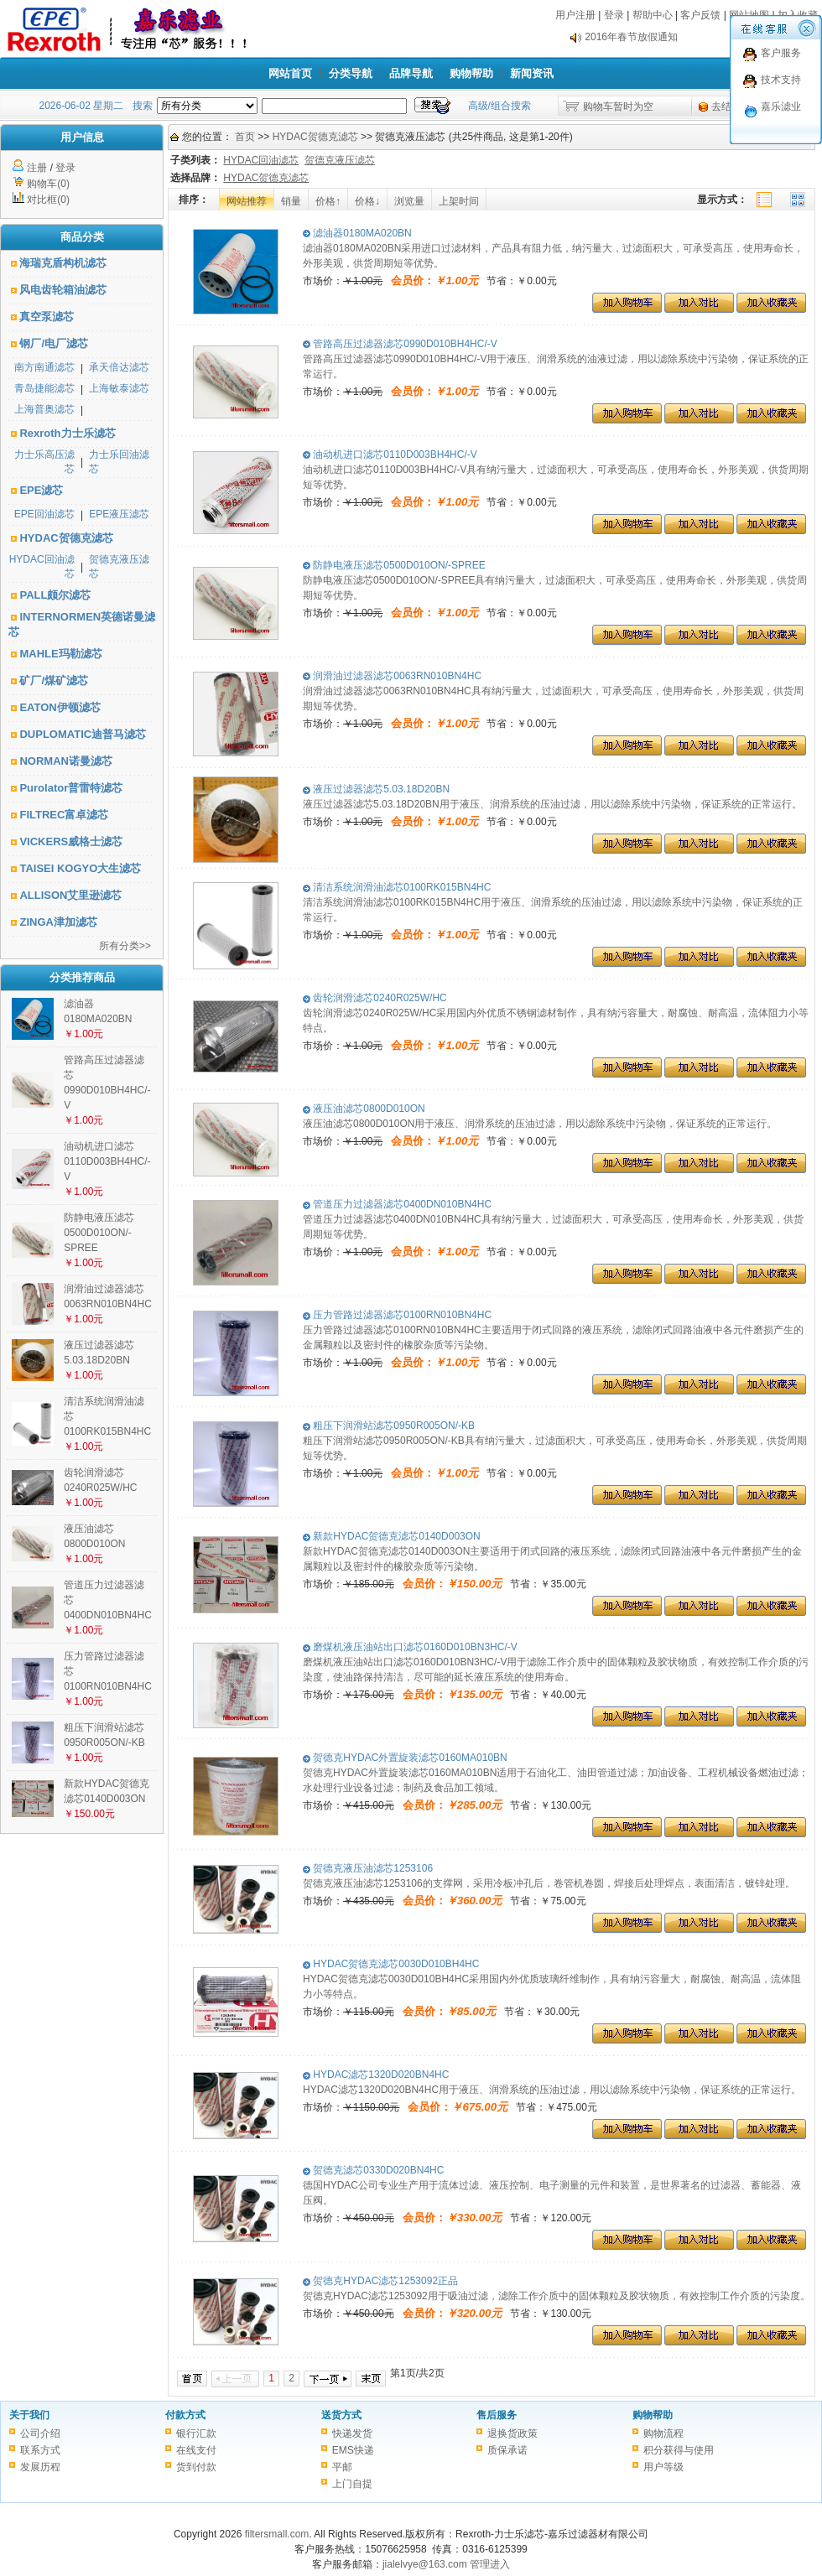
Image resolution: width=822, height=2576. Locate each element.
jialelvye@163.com (424, 2564)
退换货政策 (512, 2433)
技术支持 (781, 80)
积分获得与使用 (678, 2450)
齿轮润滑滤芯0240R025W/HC (375, 998)
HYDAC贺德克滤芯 (65, 538)
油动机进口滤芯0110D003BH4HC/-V (107, 1161)
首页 (245, 137)
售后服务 (496, 2415)
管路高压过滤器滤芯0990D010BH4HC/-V (400, 344)
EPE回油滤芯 (44, 514)
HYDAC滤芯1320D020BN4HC (376, 2074)
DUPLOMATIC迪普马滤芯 (82, 734)
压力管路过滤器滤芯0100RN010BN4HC (397, 1315)
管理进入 (490, 2564)
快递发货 (352, 2433)
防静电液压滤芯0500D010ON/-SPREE (99, 1233)
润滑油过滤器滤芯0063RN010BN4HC (392, 676)
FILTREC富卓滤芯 (63, 814)
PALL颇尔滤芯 (55, 595)
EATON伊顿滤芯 (59, 707)
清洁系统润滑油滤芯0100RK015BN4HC (397, 887)
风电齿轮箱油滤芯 (63, 289)
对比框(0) (48, 199)
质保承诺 (507, 2450)
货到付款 (196, 2467)
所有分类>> (125, 946)
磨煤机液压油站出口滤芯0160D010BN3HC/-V (410, 1647)
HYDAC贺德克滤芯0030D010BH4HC (391, 1964)
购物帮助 (471, 73)
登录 (614, 15)
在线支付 (196, 2450)
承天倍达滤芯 (119, 367)
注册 (37, 168)
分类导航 (350, 73)
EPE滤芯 (41, 490)
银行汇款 (196, 2433)
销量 (291, 201)
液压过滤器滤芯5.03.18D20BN (376, 789)
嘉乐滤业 (781, 106)
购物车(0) (48, 184)
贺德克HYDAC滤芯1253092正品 (380, 2281)
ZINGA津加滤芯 (57, 922)
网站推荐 (246, 201)
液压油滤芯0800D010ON (364, 1108)
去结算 (726, 106)
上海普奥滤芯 (44, 409)
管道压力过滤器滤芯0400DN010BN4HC (397, 1204)
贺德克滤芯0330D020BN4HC (373, 2170)
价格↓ (367, 201)
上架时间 (459, 201)
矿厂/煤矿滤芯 (53, 680)
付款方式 (185, 2415)
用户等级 (663, 2467)
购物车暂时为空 (618, 106)
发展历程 (40, 2467)
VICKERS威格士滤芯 (70, 841)
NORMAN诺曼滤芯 (65, 761)
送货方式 (341, 2415)
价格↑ (328, 201)
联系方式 (40, 2450)
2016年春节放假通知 (631, 41)
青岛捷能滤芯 (44, 388)
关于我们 (29, 2415)
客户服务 (781, 53)
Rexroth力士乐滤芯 (67, 433)
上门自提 (352, 2484)
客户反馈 (700, 15)
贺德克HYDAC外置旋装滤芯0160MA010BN (405, 1757)
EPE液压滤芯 (119, 514)
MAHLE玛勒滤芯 (60, 653)
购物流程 (663, 2433)
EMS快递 (353, 2450)
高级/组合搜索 (499, 106)
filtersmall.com (277, 2534)
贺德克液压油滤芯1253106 (368, 1868)
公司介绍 (40, 2433)
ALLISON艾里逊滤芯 (70, 895)
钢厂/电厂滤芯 (53, 343)
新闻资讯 (532, 73)
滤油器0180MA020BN (357, 233)
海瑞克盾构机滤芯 (63, 263)
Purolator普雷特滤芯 (70, 788)
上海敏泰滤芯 (119, 388)
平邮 (342, 2467)
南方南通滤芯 (44, 367)
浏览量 (409, 201)
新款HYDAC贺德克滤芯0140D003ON (392, 1536)
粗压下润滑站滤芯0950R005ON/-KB (389, 1425)
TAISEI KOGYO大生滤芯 (80, 868)
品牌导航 (411, 73)
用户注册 (575, 15)
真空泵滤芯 (46, 316)
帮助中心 (652, 15)
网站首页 (290, 73)
